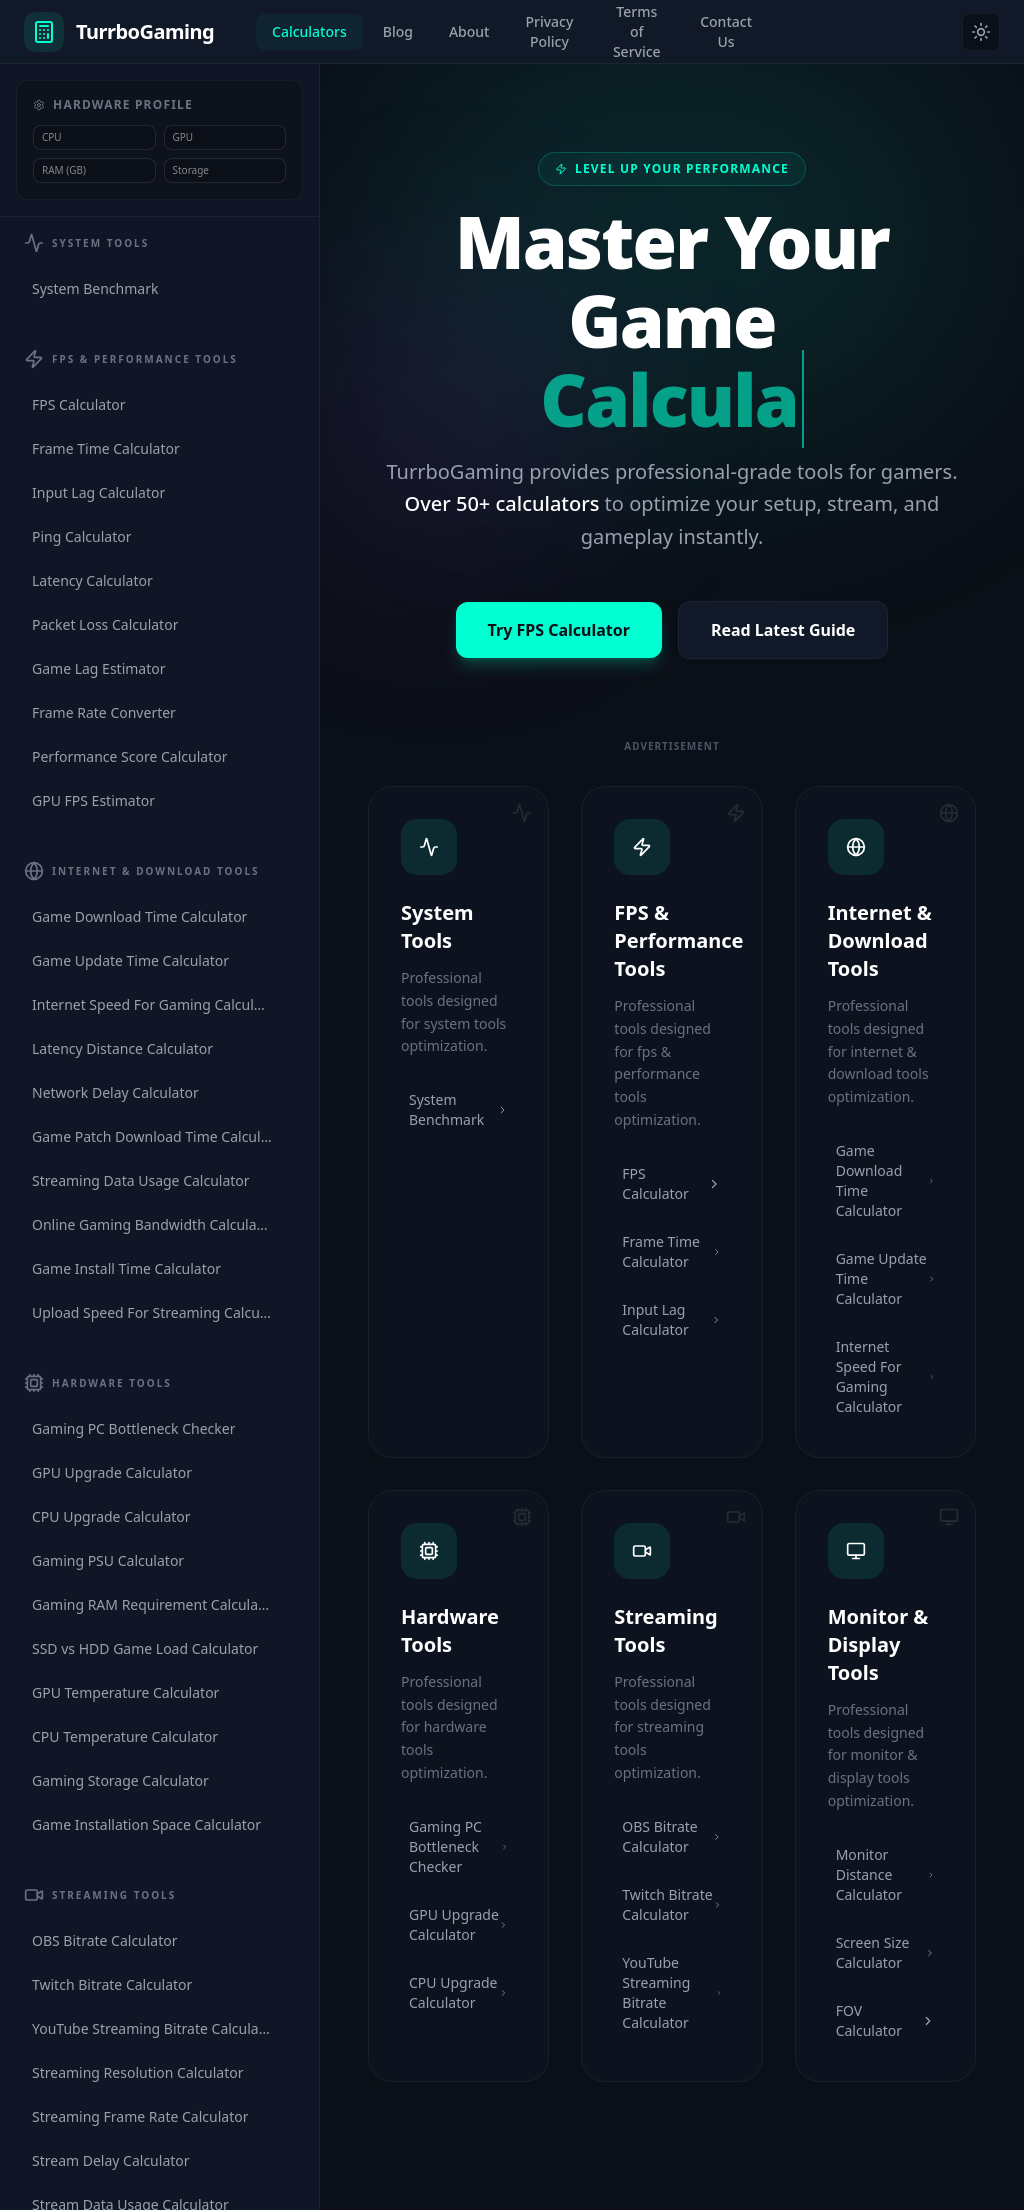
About (469, 31)
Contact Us (726, 31)
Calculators (309, 31)
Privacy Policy (549, 31)
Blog (398, 31)
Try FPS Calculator (559, 630)
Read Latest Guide (783, 630)
